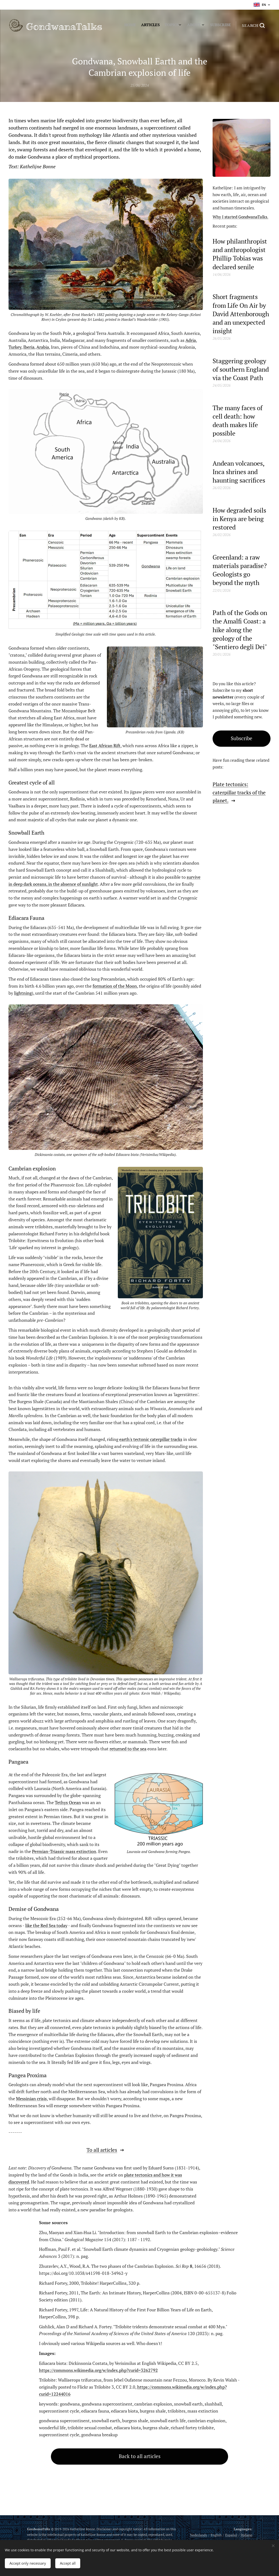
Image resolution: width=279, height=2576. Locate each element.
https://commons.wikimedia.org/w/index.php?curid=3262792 (98, 2370)
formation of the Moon (115, 986)
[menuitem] (205, 25)
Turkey (14, 347)
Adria (190, 340)
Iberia (28, 347)
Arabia (42, 347)
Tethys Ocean (68, 1802)
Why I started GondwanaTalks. (240, 217)
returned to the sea (128, 1749)
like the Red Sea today (46, 1925)
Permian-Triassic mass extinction (64, 1851)
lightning (23, 993)
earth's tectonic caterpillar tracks (150, 1439)
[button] (253, 25)
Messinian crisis (31, 2098)
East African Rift (104, 746)
